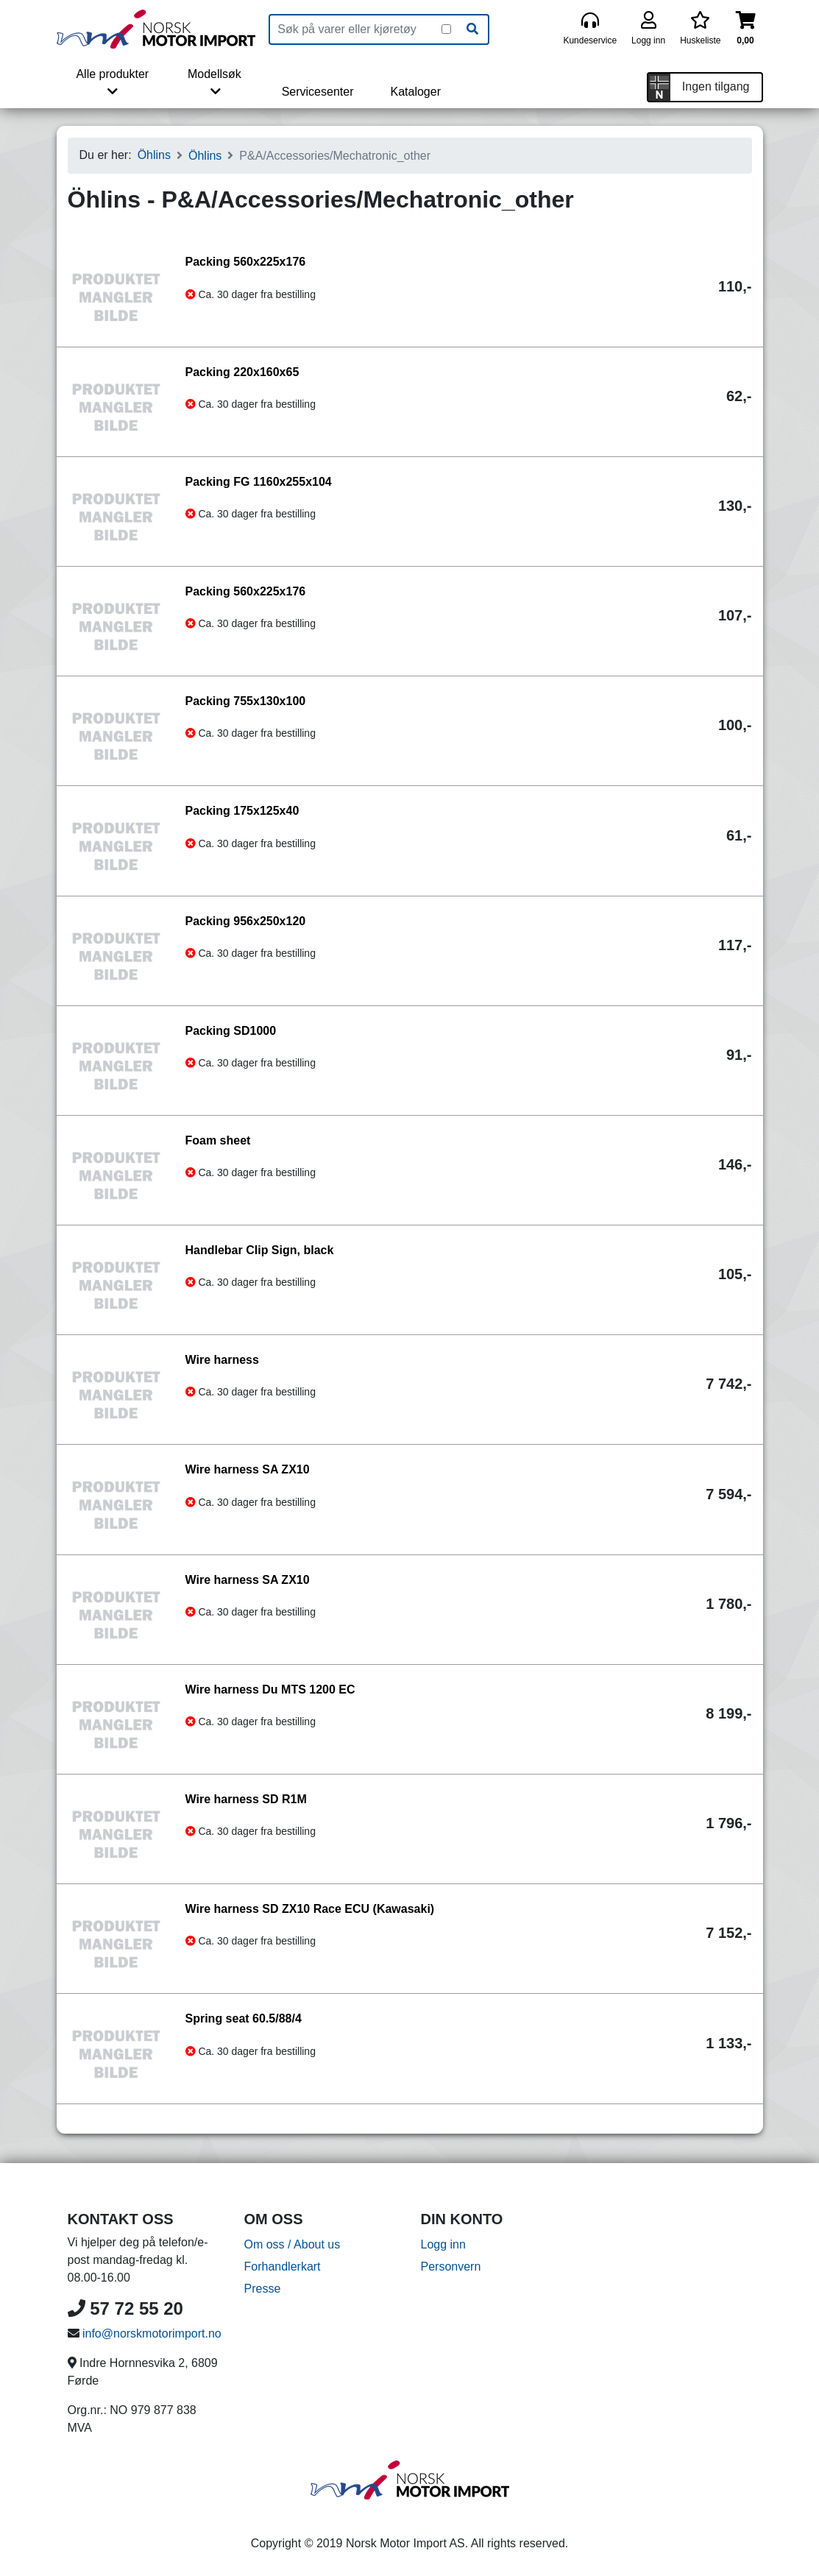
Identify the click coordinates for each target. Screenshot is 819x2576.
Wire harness (222, 1360)
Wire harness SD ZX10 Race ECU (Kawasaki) (310, 1909)
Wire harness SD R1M (246, 1799)
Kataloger (415, 91)
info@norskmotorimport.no (151, 2333)
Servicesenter (318, 91)
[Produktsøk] (356, 29)
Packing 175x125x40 (242, 810)
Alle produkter (112, 82)
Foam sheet (218, 1140)
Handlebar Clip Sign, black (259, 1250)
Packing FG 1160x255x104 (258, 481)
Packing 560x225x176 (245, 261)
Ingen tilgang (716, 86)
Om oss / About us (292, 2244)
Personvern (451, 2266)
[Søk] (472, 29)
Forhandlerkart (282, 2266)
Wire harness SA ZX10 (247, 1469)
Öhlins (154, 155)
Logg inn (443, 2244)
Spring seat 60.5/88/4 (243, 2018)
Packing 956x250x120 (245, 921)
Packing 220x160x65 (242, 372)
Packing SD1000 (231, 1031)
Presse (262, 2288)
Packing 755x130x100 (245, 701)
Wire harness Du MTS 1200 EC (270, 1689)
